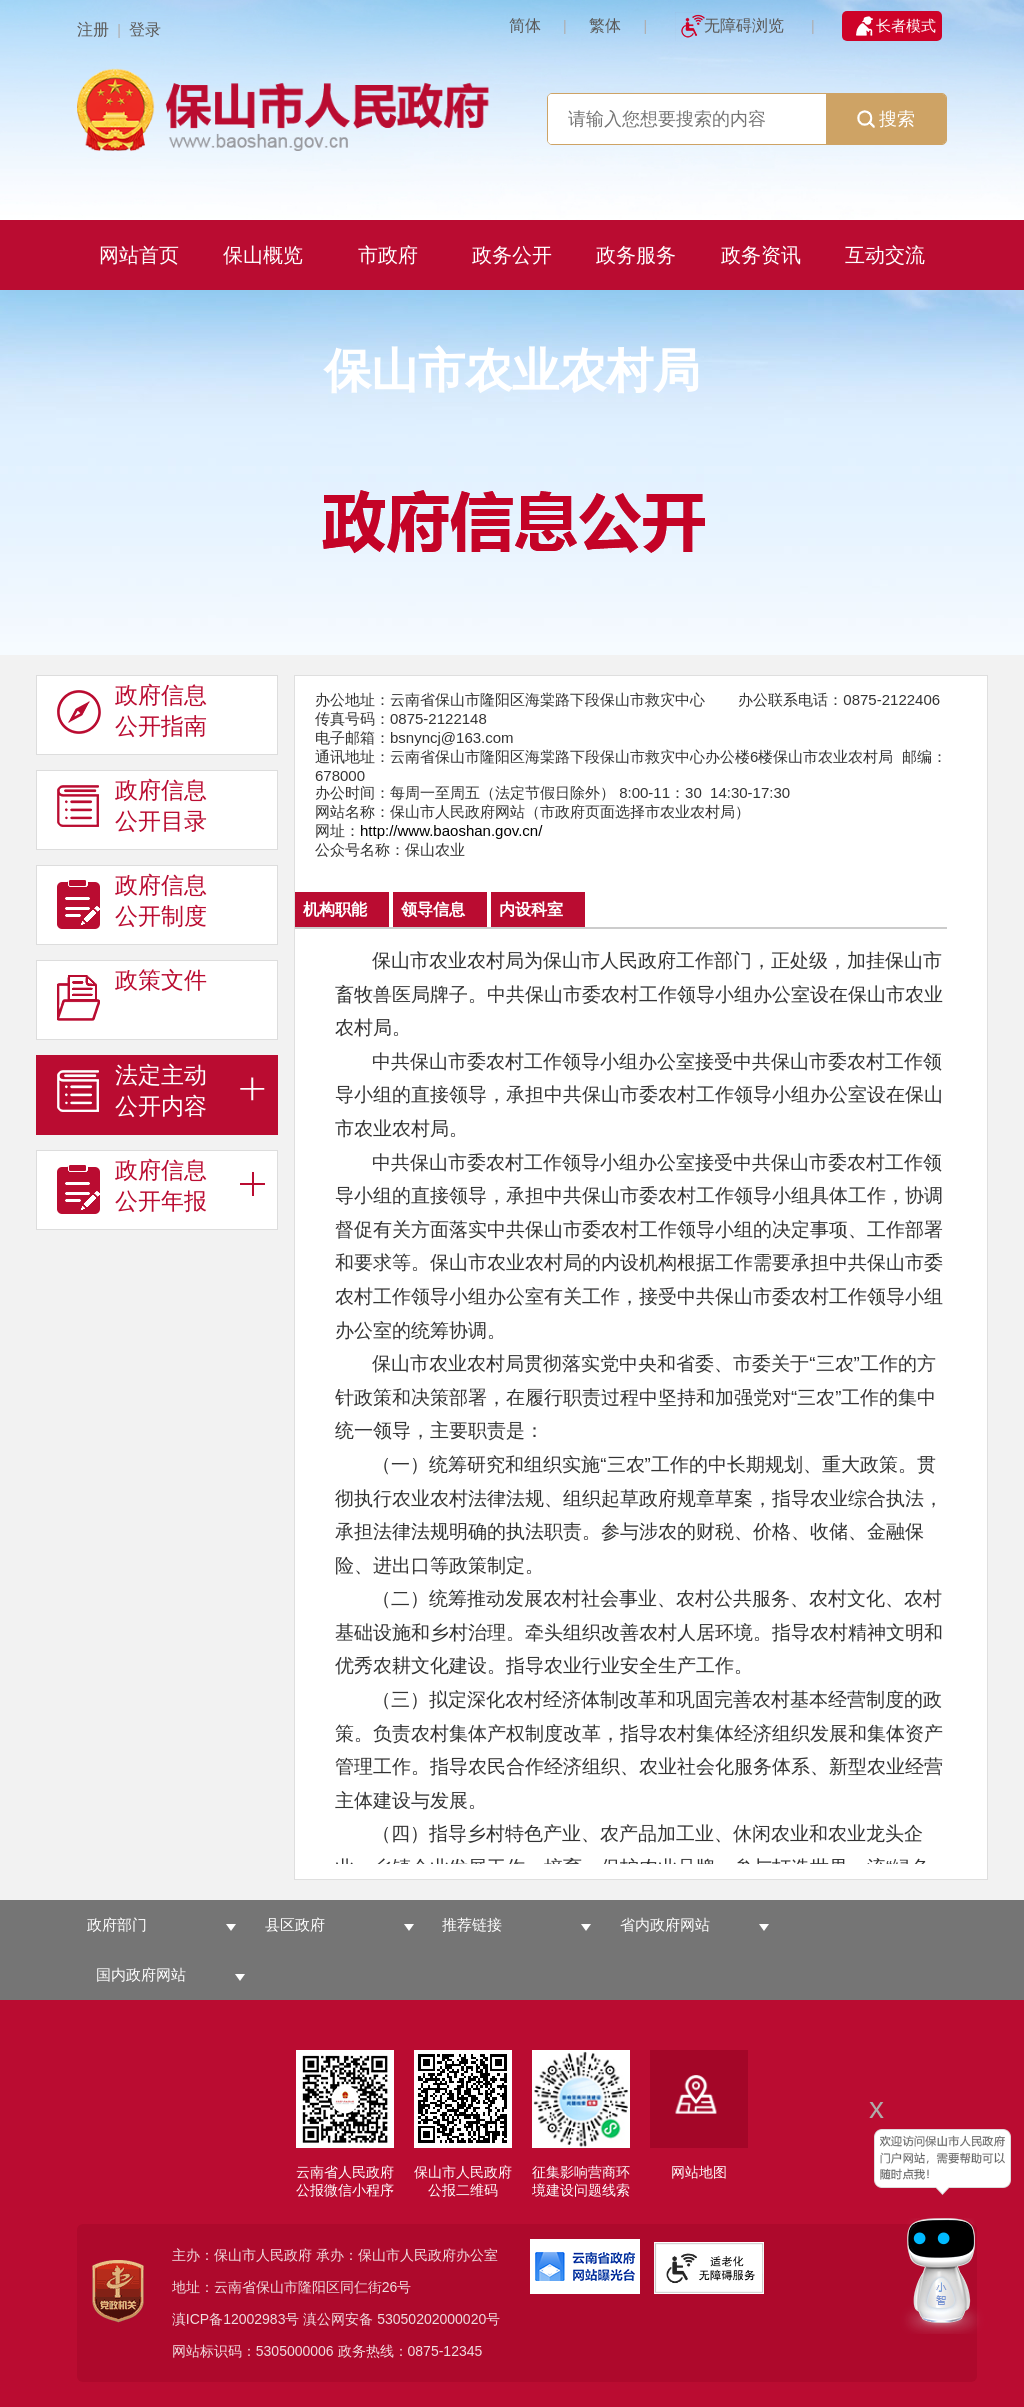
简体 (525, 25)
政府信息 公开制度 (132, 901)
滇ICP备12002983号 (236, 2319)
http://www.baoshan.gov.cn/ (451, 830)
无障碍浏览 (744, 25)
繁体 (605, 25)
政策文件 (132, 996)
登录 (145, 29)
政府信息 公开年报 (132, 1186)
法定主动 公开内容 (132, 1091)
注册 (93, 29)
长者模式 (906, 25)
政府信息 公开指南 (132, 711)
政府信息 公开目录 (132, 806)
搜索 (886, 119)
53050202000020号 (438, 2319)
